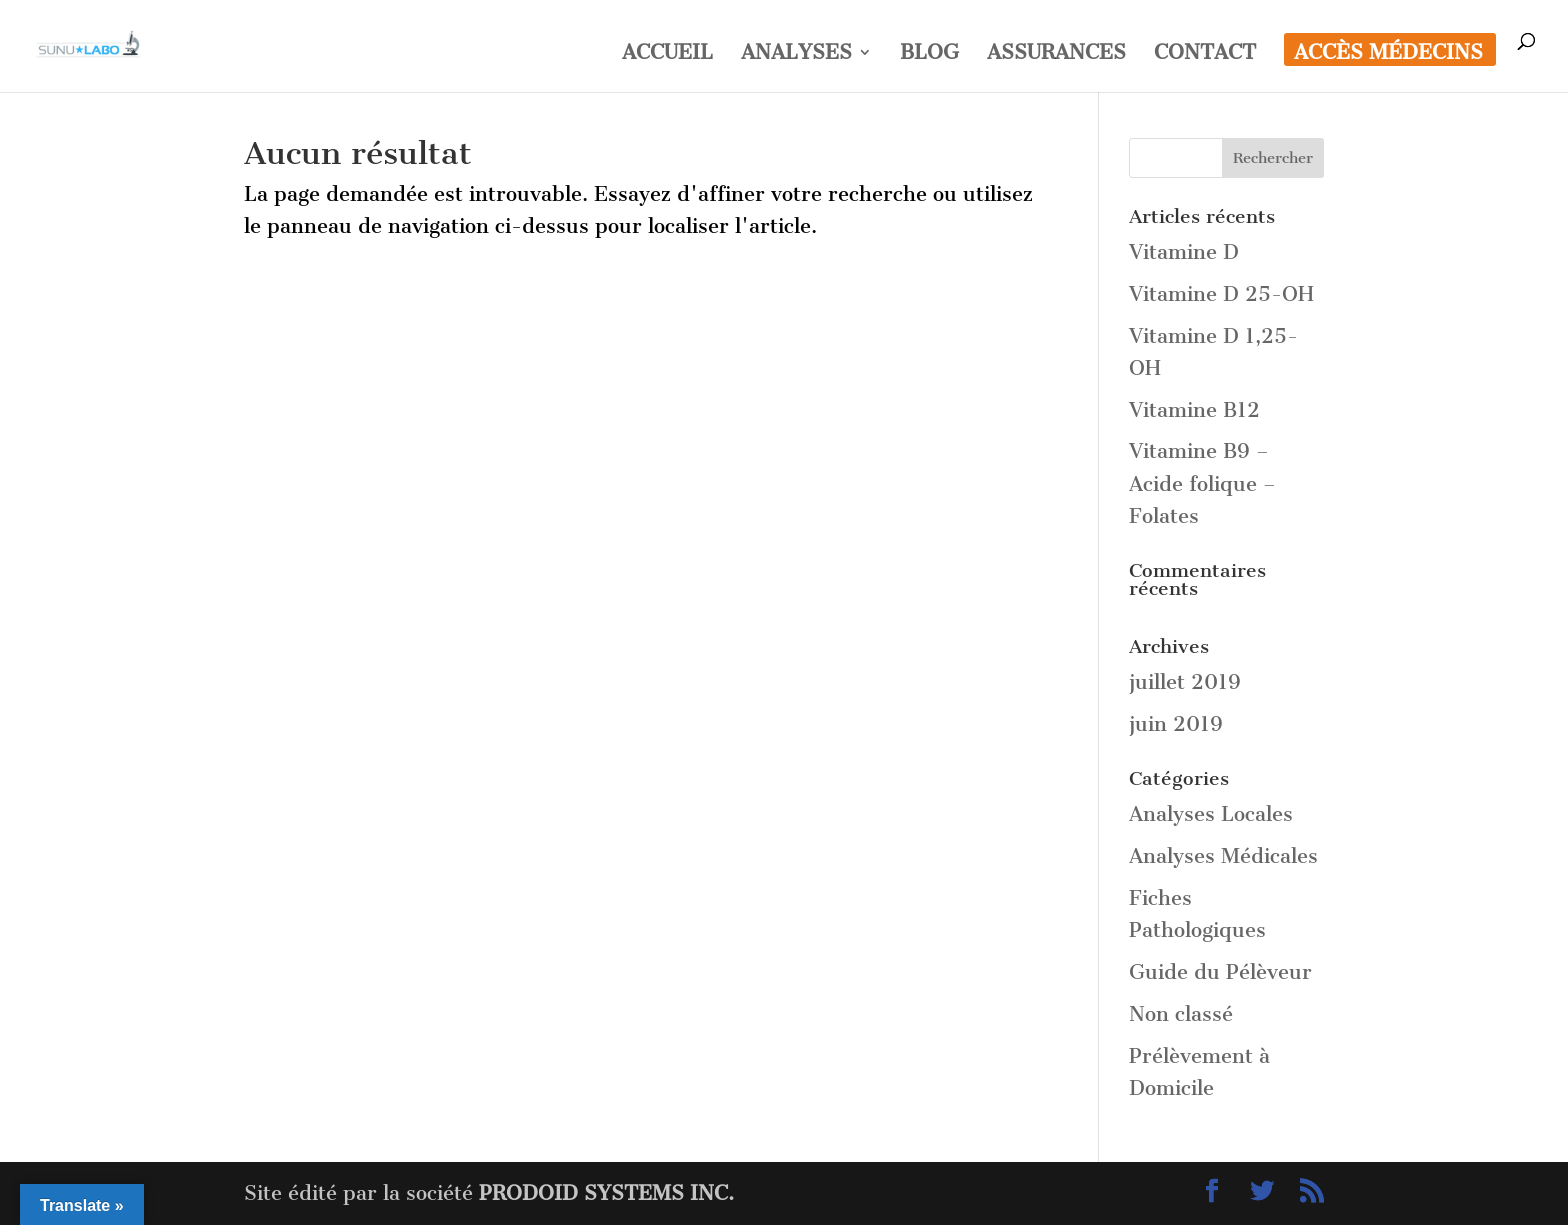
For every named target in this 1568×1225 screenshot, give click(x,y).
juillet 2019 (1185, 682)
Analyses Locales (1211, 814)
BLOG (929, 54)
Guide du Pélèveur (1220, 972)
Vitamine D (1184, 252)
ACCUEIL (667, 54)
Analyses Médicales (1223, 856)
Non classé (1181, 1014)
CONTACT (1205, 54)
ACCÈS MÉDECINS (1388, 54)
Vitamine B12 (1194, 410)
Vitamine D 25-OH (1221, 294)
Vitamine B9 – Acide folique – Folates (1202, 483)
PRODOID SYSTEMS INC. (606, 1193)
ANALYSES (796, 54)
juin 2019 (1176, 724)
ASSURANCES (1056, 54)
